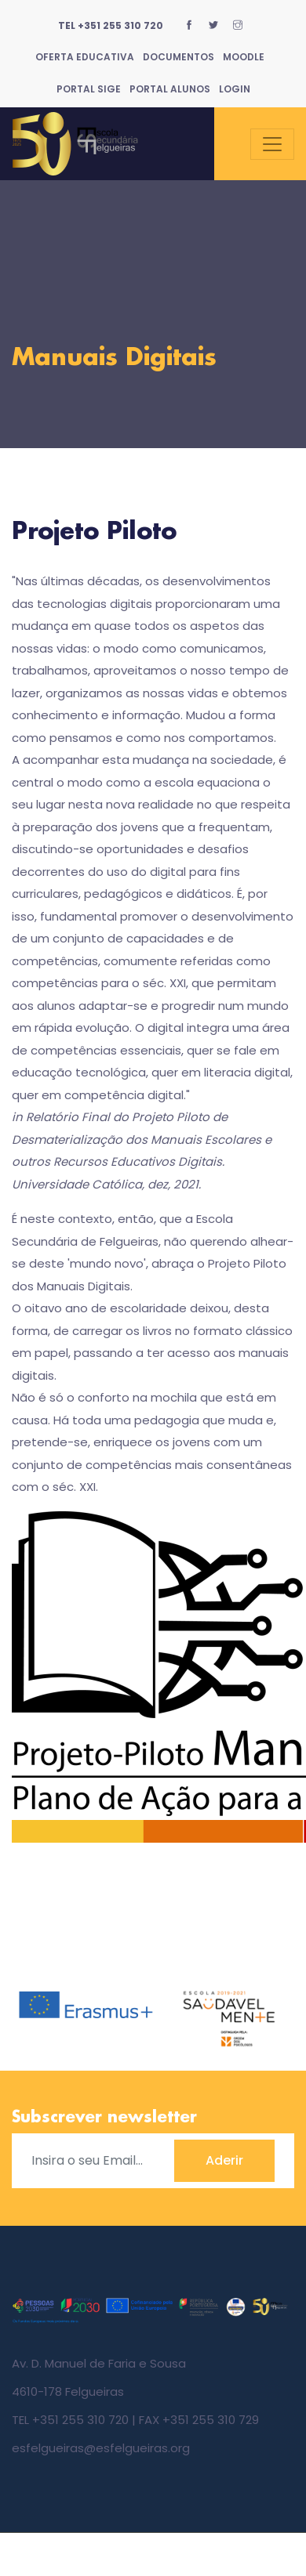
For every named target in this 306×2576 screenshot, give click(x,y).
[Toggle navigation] (272, 144)
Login (234, 89)
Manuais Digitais (114, 358)
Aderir (224, 2160)
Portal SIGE (88, 89)
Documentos (178, 56)
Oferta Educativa (84, 56)
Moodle (243, 56)
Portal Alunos (169, 89)
